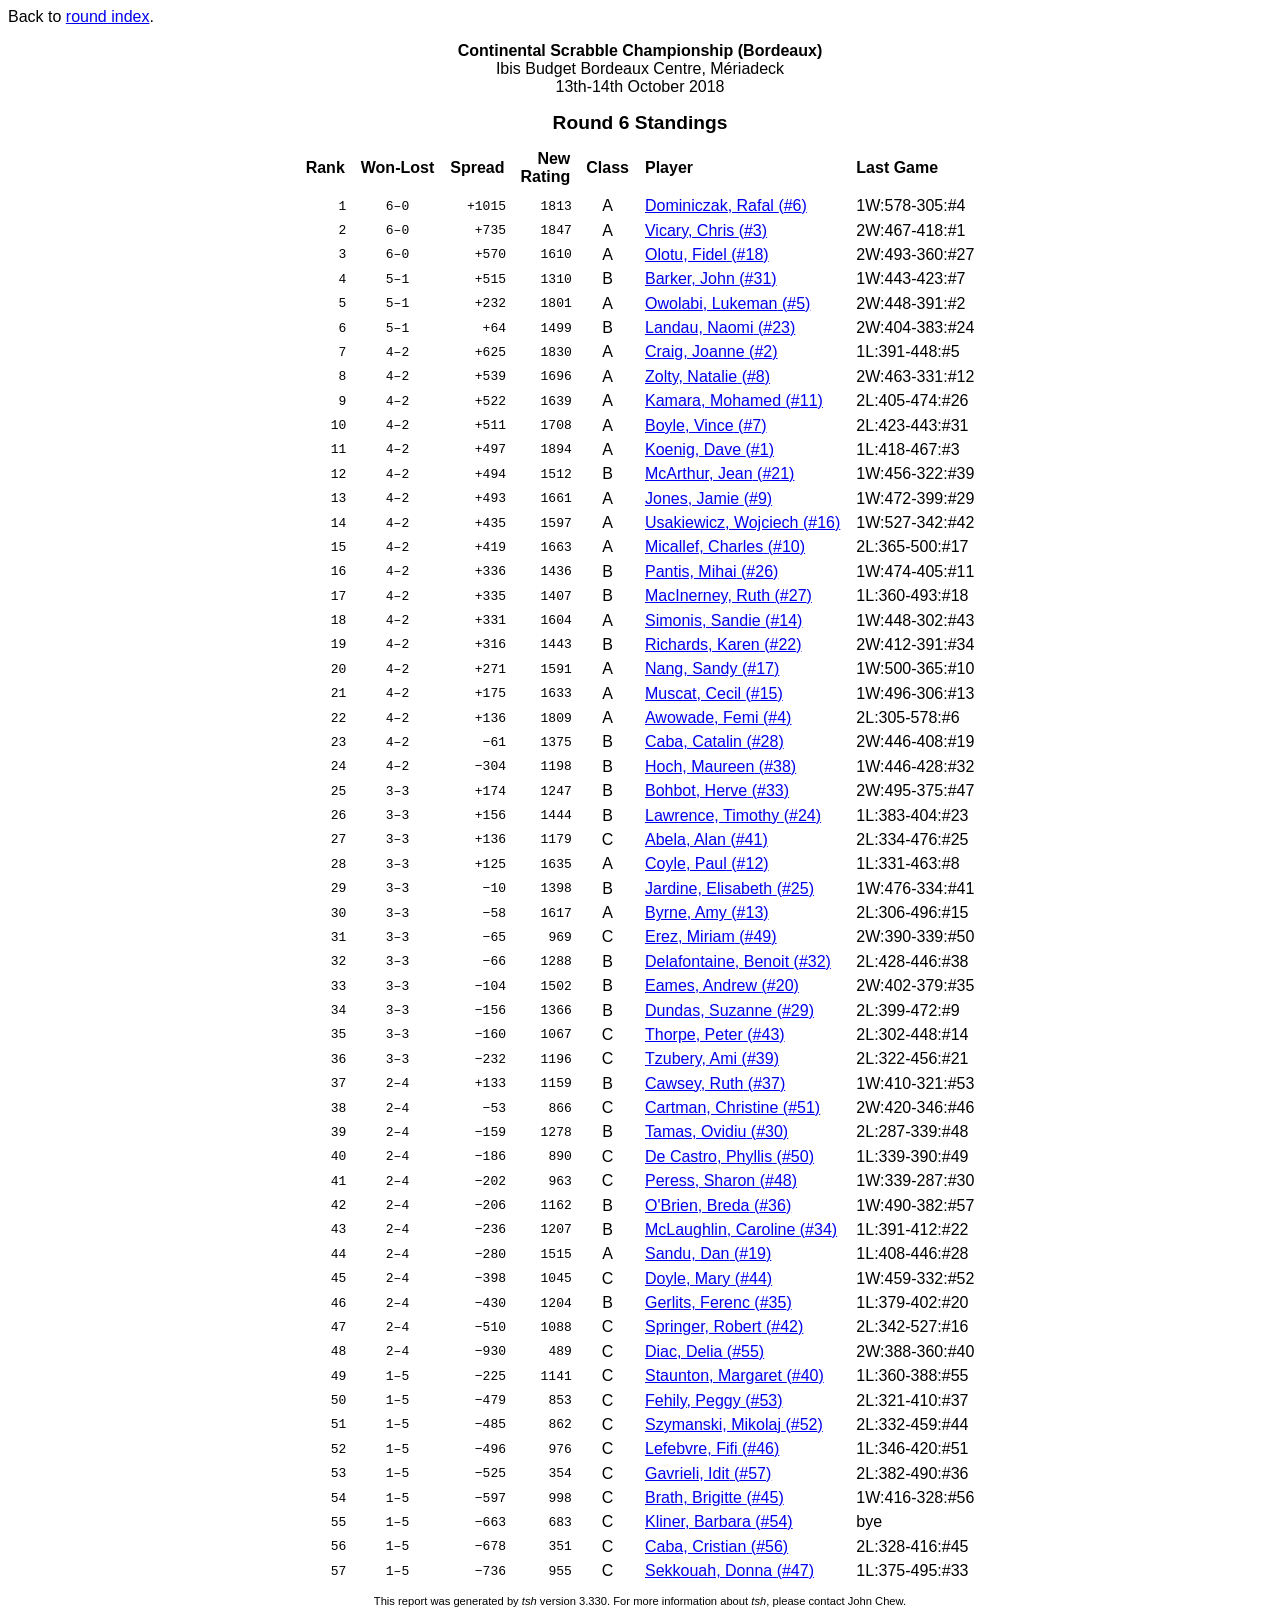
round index (108, 16)
